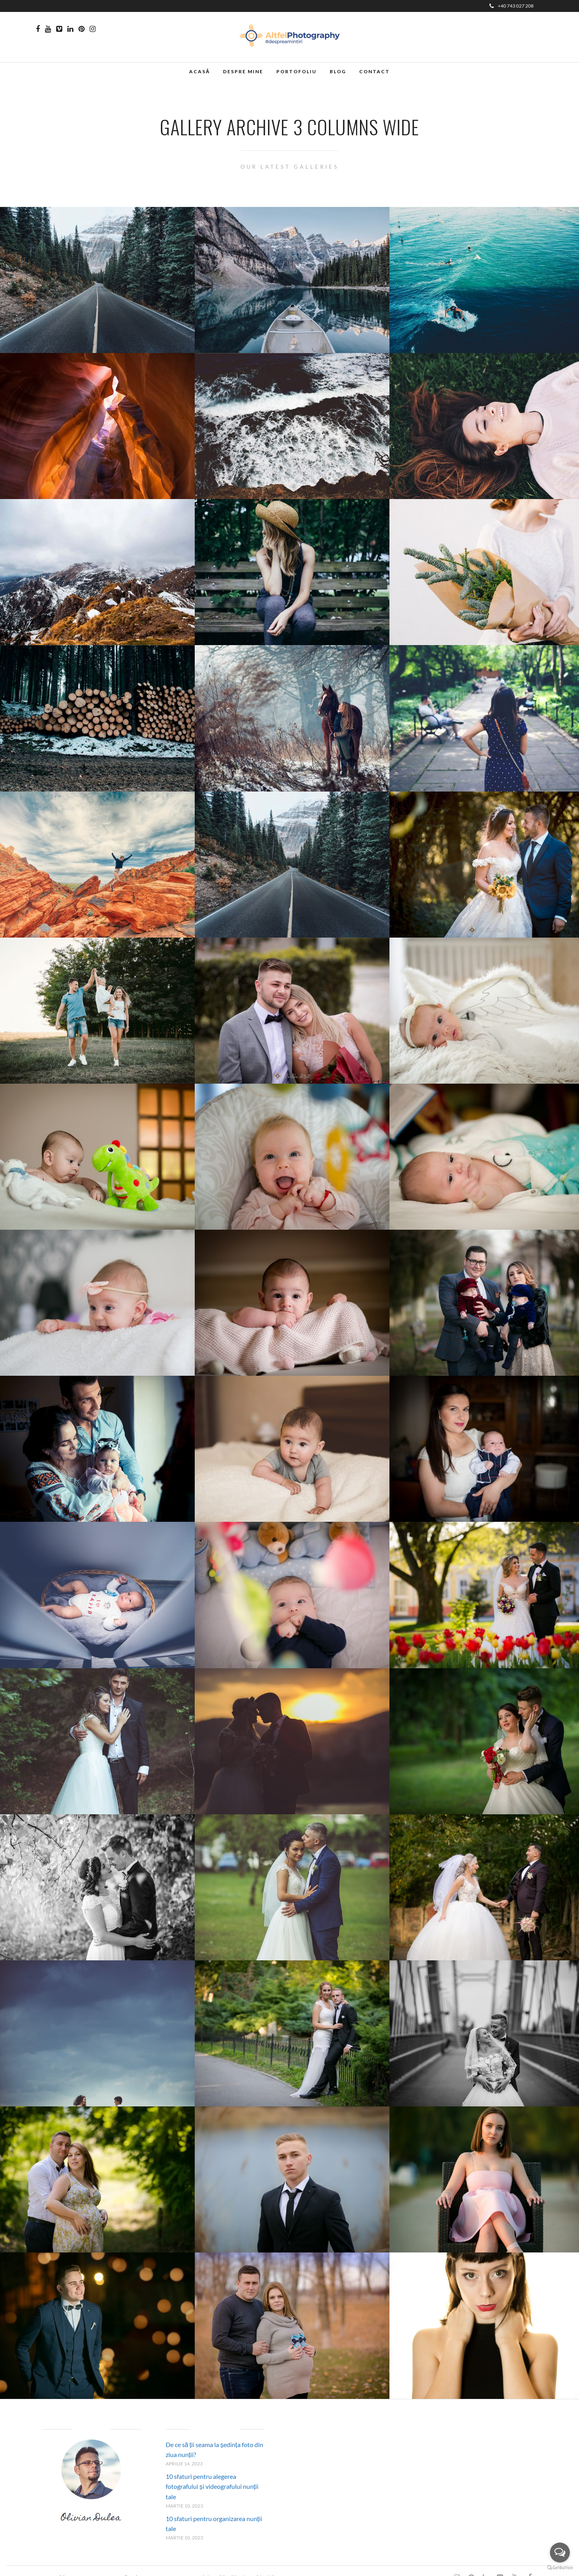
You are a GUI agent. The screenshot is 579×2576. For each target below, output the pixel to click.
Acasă (199, 71)
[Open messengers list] (560, 2552)
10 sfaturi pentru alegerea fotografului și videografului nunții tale (212, 2486)
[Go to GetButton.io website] (560, 2567)
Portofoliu (296, 71)
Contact (374, 71)
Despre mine (243, 71)
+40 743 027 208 (511, 6)
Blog (338, 71)
